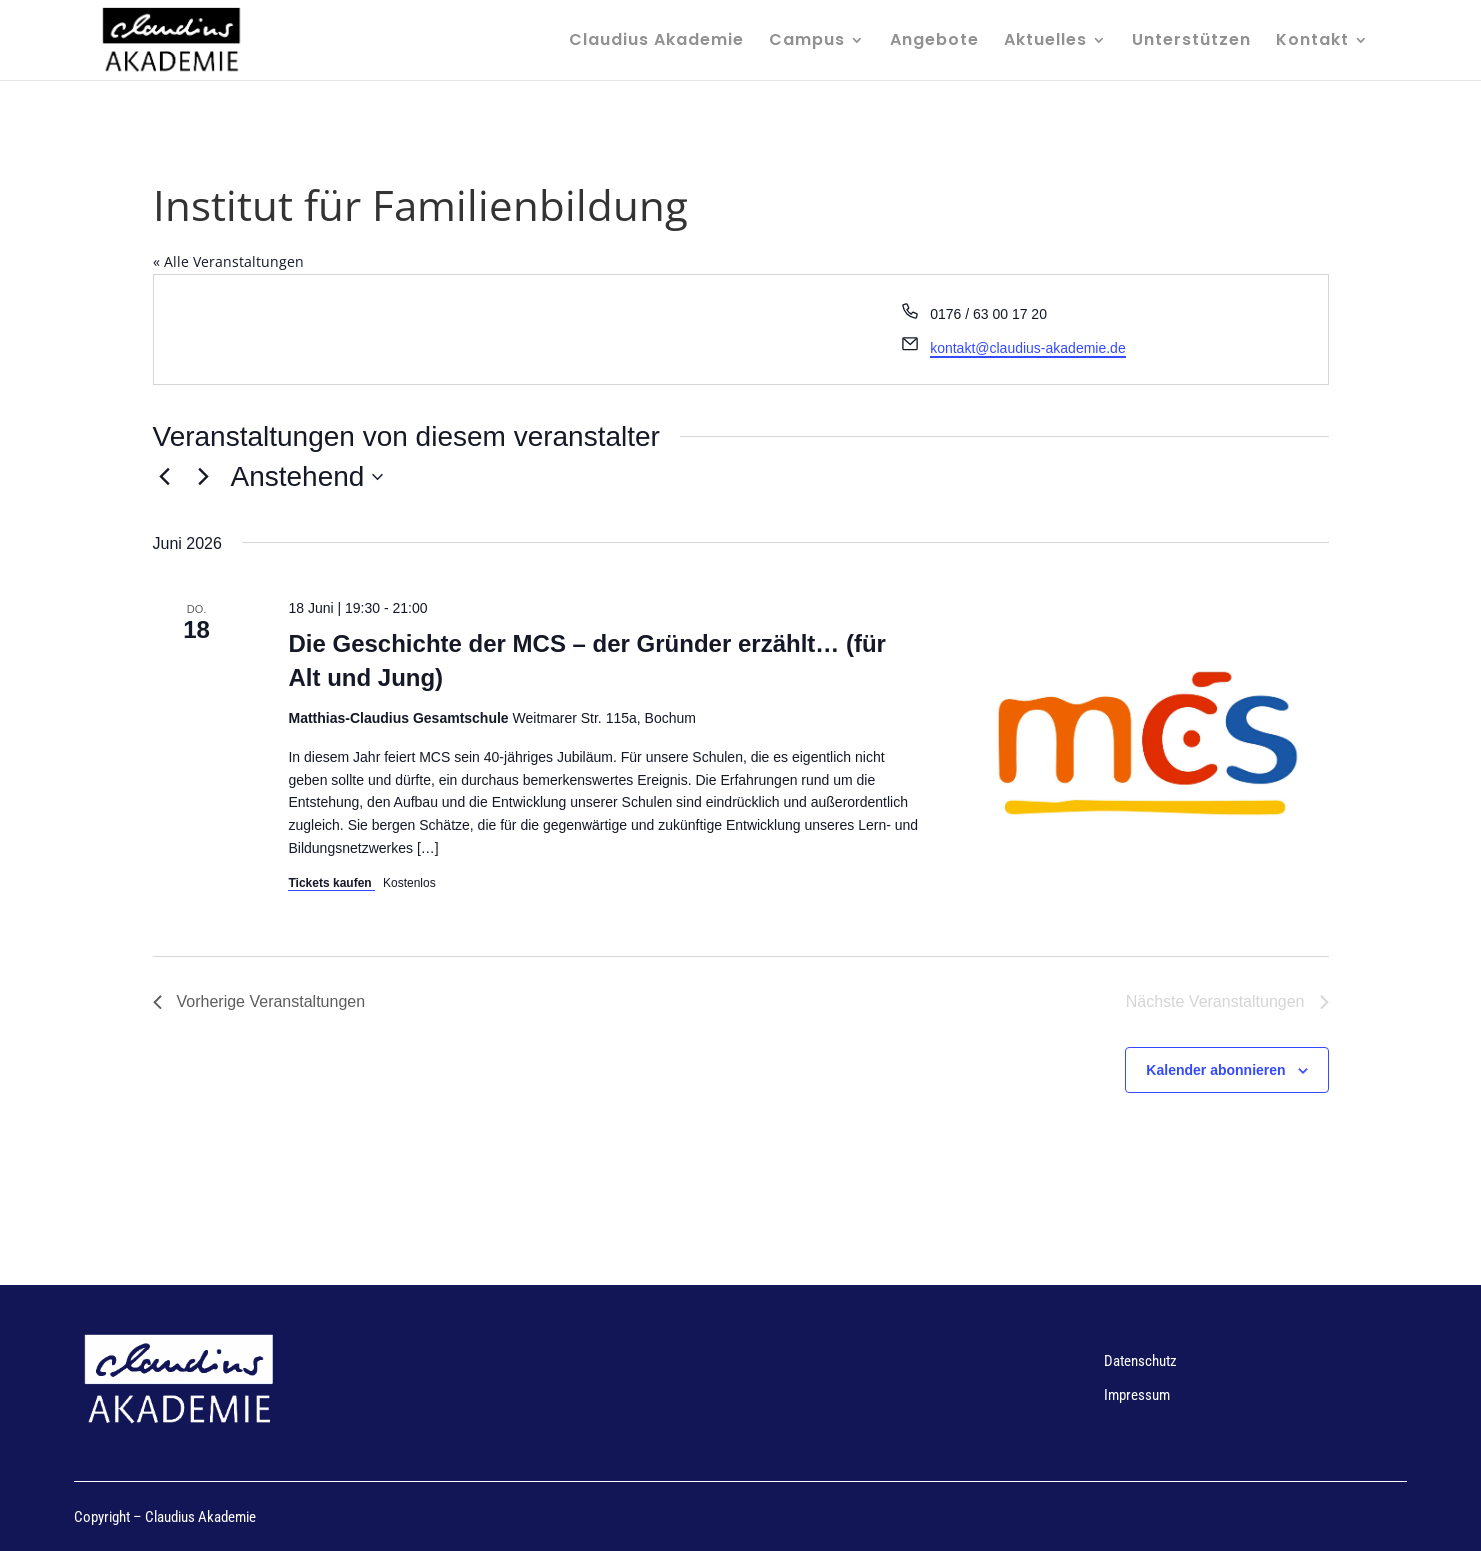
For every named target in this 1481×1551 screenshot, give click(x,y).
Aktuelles (1045, 42)
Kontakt (1312, 42)
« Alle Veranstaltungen (228, 261)
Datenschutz (1140, 1361)
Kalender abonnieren (1215, 1070)
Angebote (934, 42)
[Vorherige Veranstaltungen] (165, 477)
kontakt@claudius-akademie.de (1028, 348)
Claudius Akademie (656, 42)
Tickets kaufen (331, 883)
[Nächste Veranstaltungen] (204, 477)
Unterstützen (1191, 42)
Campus (807, 42)
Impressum (1137, 1395)
